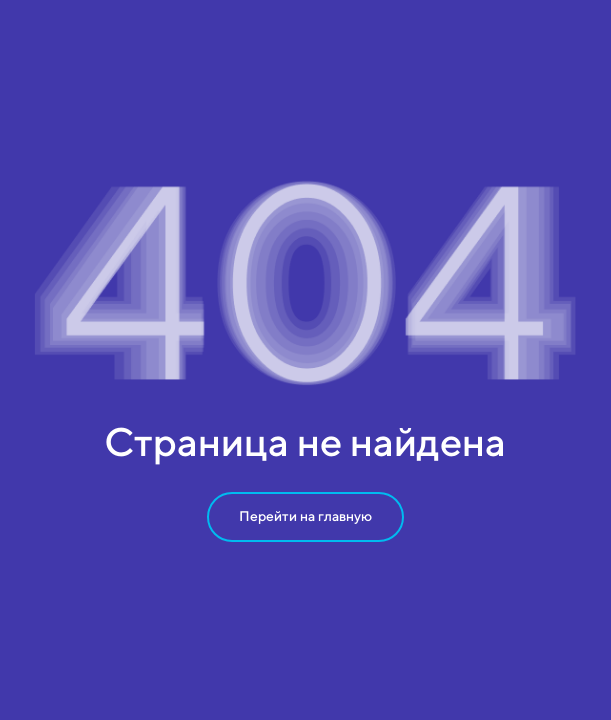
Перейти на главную (305, 516)
